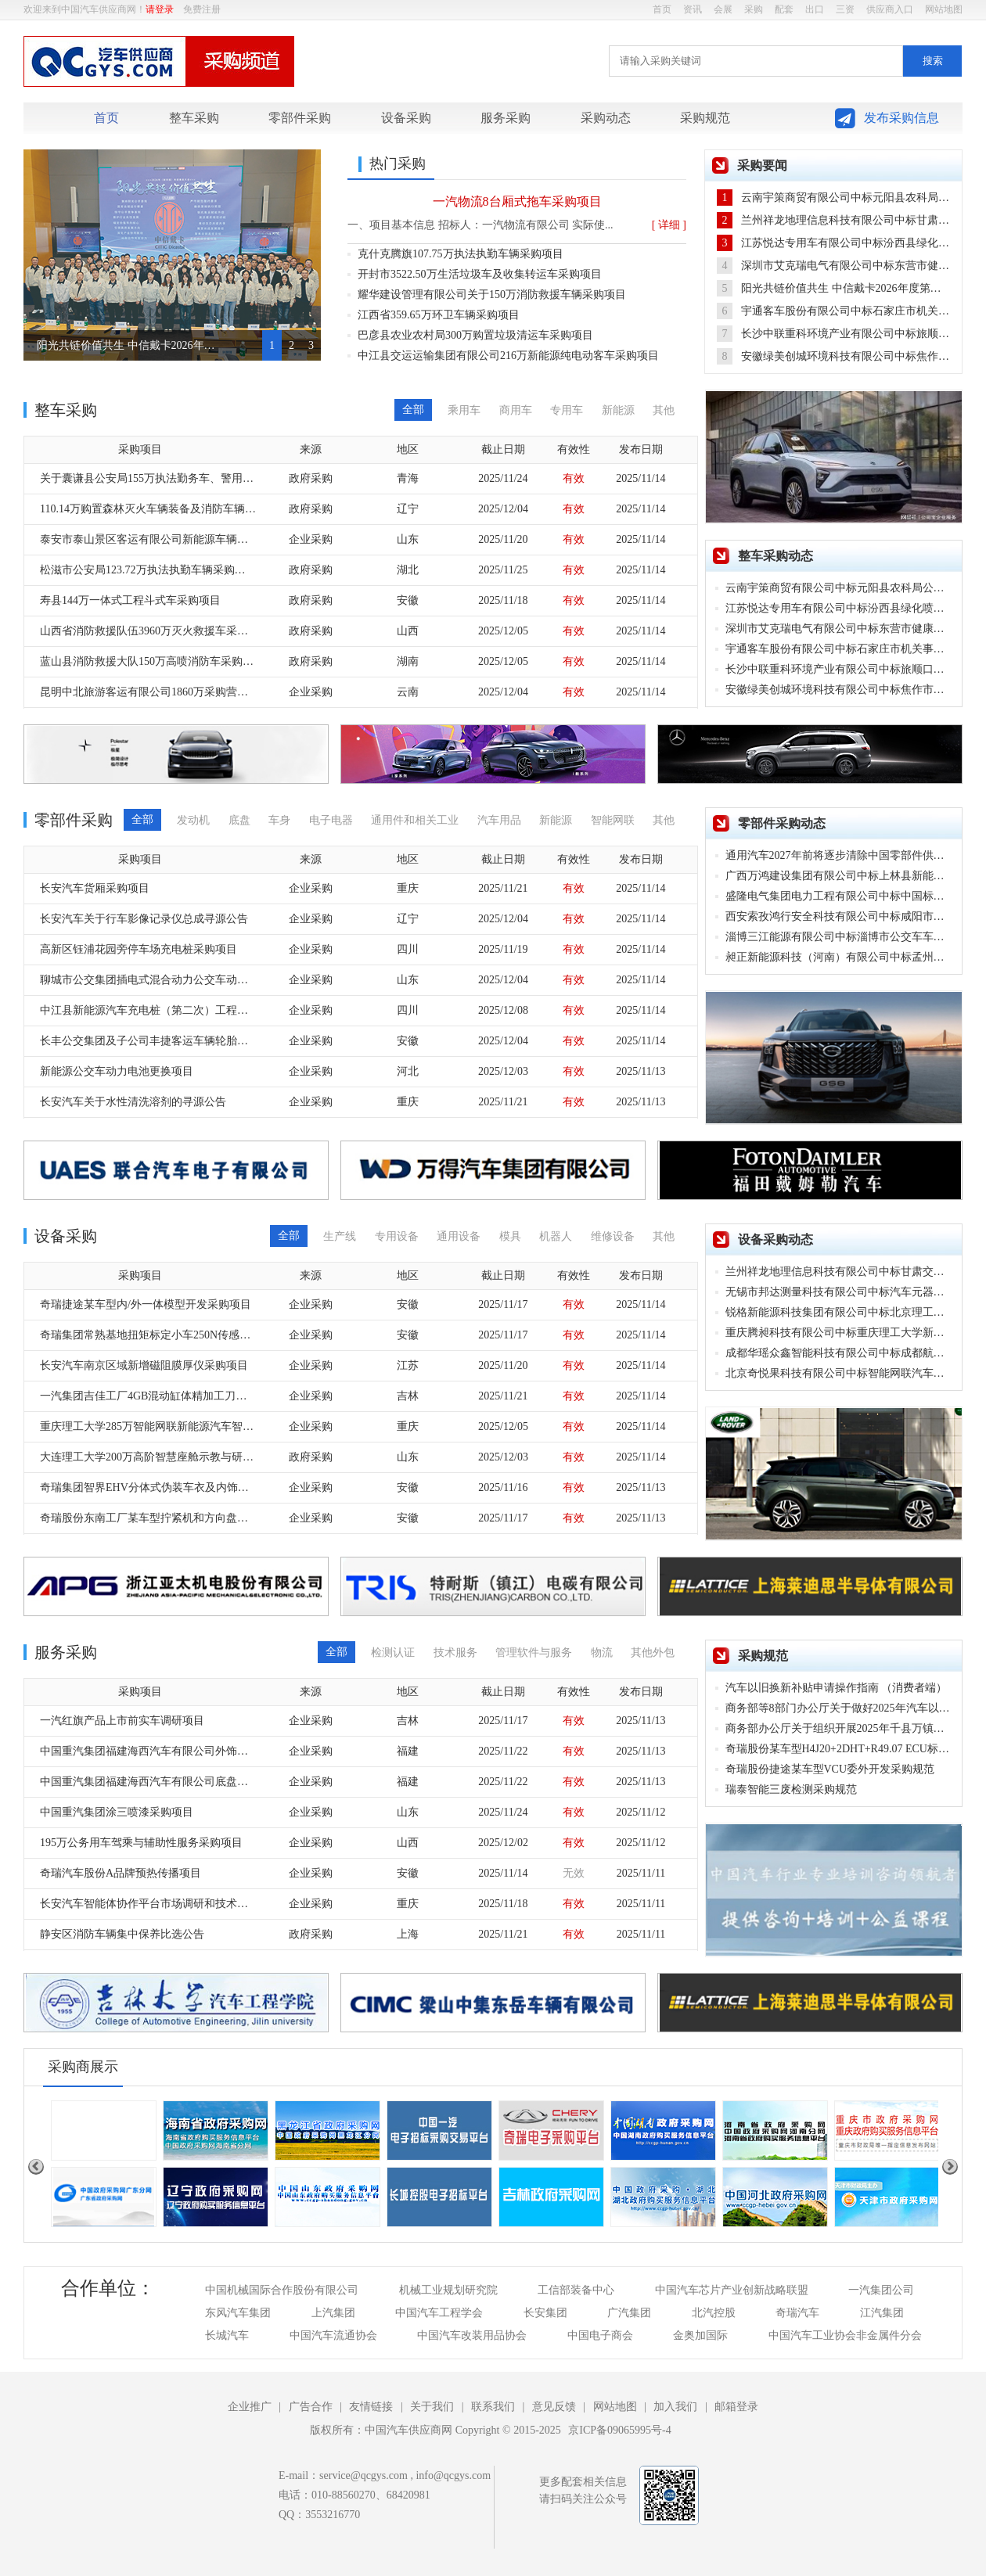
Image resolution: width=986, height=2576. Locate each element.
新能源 (618, 410)
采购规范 (705, 117)
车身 (279, 820)
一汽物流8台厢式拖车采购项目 (517, 201)
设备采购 (406, 117)
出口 (814, 9)
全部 (413, 409)
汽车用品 (499, 820)
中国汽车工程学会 (439, 2313)
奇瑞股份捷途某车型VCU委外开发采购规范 (830, 1769)
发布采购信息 (901, 117)
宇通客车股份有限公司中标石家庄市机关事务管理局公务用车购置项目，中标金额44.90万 (833, 311)
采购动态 (606, 117)
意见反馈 (554, 2407)
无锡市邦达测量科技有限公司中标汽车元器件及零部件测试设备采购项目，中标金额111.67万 (839, 1292)
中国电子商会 (600, 2335)
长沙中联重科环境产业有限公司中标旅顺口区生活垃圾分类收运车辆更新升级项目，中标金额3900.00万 (833, 333)
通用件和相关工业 (415, 820)
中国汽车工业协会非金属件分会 (845, 2335)
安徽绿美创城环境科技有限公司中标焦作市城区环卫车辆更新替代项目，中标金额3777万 (833, 356)
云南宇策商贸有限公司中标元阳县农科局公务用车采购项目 (833, 197)
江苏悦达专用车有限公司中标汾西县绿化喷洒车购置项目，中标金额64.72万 (833, 243)
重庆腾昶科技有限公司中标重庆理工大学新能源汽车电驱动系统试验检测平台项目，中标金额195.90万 (839, 1332)
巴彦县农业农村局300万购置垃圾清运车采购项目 (475, 335)
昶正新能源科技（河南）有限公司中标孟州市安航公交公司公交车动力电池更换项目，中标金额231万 (839, 957)
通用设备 (458, 1236)
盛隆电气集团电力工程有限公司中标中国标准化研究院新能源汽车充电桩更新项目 (839, 896)
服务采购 (505, 117)
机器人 (555, 1236)
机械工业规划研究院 (448, 2290)
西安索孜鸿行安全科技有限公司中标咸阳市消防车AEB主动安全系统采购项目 (839, 916)
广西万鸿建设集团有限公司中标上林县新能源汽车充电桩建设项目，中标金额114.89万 (839, 876)
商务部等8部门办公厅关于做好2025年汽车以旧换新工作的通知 (839, 1708)
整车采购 (194, 117)
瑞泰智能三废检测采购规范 (791, 1789)
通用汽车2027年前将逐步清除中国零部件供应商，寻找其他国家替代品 (839, 855)
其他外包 (653, 1652)
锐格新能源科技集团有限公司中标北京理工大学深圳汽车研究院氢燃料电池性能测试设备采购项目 (839, 1312)
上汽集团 (333, 2313)
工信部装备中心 (576, 2290)
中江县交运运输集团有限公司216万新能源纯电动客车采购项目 (508, 355)
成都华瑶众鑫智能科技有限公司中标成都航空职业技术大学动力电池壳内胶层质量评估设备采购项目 (839, 1353)
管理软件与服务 (533, 1652)
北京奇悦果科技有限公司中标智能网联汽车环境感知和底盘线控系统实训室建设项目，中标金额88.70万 (839, 1373)
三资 (845, 9)
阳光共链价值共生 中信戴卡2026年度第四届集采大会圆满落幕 (127, 345)
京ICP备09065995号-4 (619, 2430)
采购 (753, 9)
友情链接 (371, 2407)
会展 (723, 9)
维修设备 (613, 1236)
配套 (784, 9)
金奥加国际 (700, 2335)
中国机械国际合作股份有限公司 (281, 2290)
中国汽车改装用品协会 (472, 2335)
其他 (664, 410)
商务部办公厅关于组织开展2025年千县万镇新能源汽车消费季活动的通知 (839, 1728)
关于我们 (432, 2407)
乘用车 (464, 410)
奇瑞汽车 (797, 2313)
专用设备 (397, 1236)
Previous (36, 2167)
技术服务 (455, 1652)
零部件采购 (299, 117)
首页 (662, 9)
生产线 (339, 1236)
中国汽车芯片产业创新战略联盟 (731, 2290)
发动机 (193, 820)
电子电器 (331, 820)
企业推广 (250, 2407)
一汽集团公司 (881, 2290)
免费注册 (202, 9)
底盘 (239, 820)
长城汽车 (227, 2335)
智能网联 (613, 820)
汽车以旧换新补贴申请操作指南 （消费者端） (836, 1688)
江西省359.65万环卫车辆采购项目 (439, 315)
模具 (510, 1236)
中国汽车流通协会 (333, 2335)
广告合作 (311, 2407)
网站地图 (944, 9)
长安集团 (545, 2313)
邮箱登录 (736, 2407)
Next (950, 2167)
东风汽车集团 (238, 2313)
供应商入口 (889, 9)
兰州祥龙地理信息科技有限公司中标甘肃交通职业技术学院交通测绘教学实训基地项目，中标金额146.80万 (833, 220)
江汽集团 (882, 2313)
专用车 (566, 410)
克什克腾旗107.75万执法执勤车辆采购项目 (460, 254)
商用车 (515, 410)
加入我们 (675, 2407)
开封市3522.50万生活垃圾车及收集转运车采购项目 (480, 274)
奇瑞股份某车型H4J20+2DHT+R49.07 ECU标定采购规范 (839, 1749)
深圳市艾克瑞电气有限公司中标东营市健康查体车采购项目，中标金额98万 (833, 265)
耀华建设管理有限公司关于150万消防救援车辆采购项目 (492, 294)
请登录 (160, 9)
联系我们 (493, 2407)
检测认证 (393, 1652)
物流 (602, 1652)
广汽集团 (629, 2313)
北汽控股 (714, 2313)
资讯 (692, 9)
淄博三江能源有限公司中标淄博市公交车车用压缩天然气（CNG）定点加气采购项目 (839, 937)
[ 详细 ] (669, 225)
